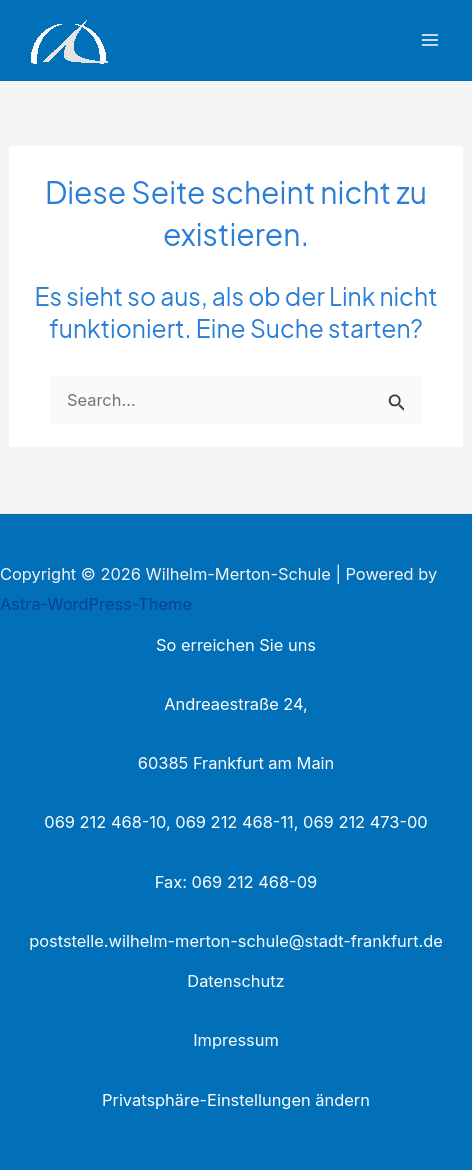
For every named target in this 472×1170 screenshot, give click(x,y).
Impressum (236, 1040)
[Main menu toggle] (429, 40)
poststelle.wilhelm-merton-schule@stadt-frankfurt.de (236, 941)
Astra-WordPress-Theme (96, 604)
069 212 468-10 (105, 822)
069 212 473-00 (365, 822)
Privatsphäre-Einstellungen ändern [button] (236, 1100)
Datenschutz (235, 981)
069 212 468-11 (234, 822)
